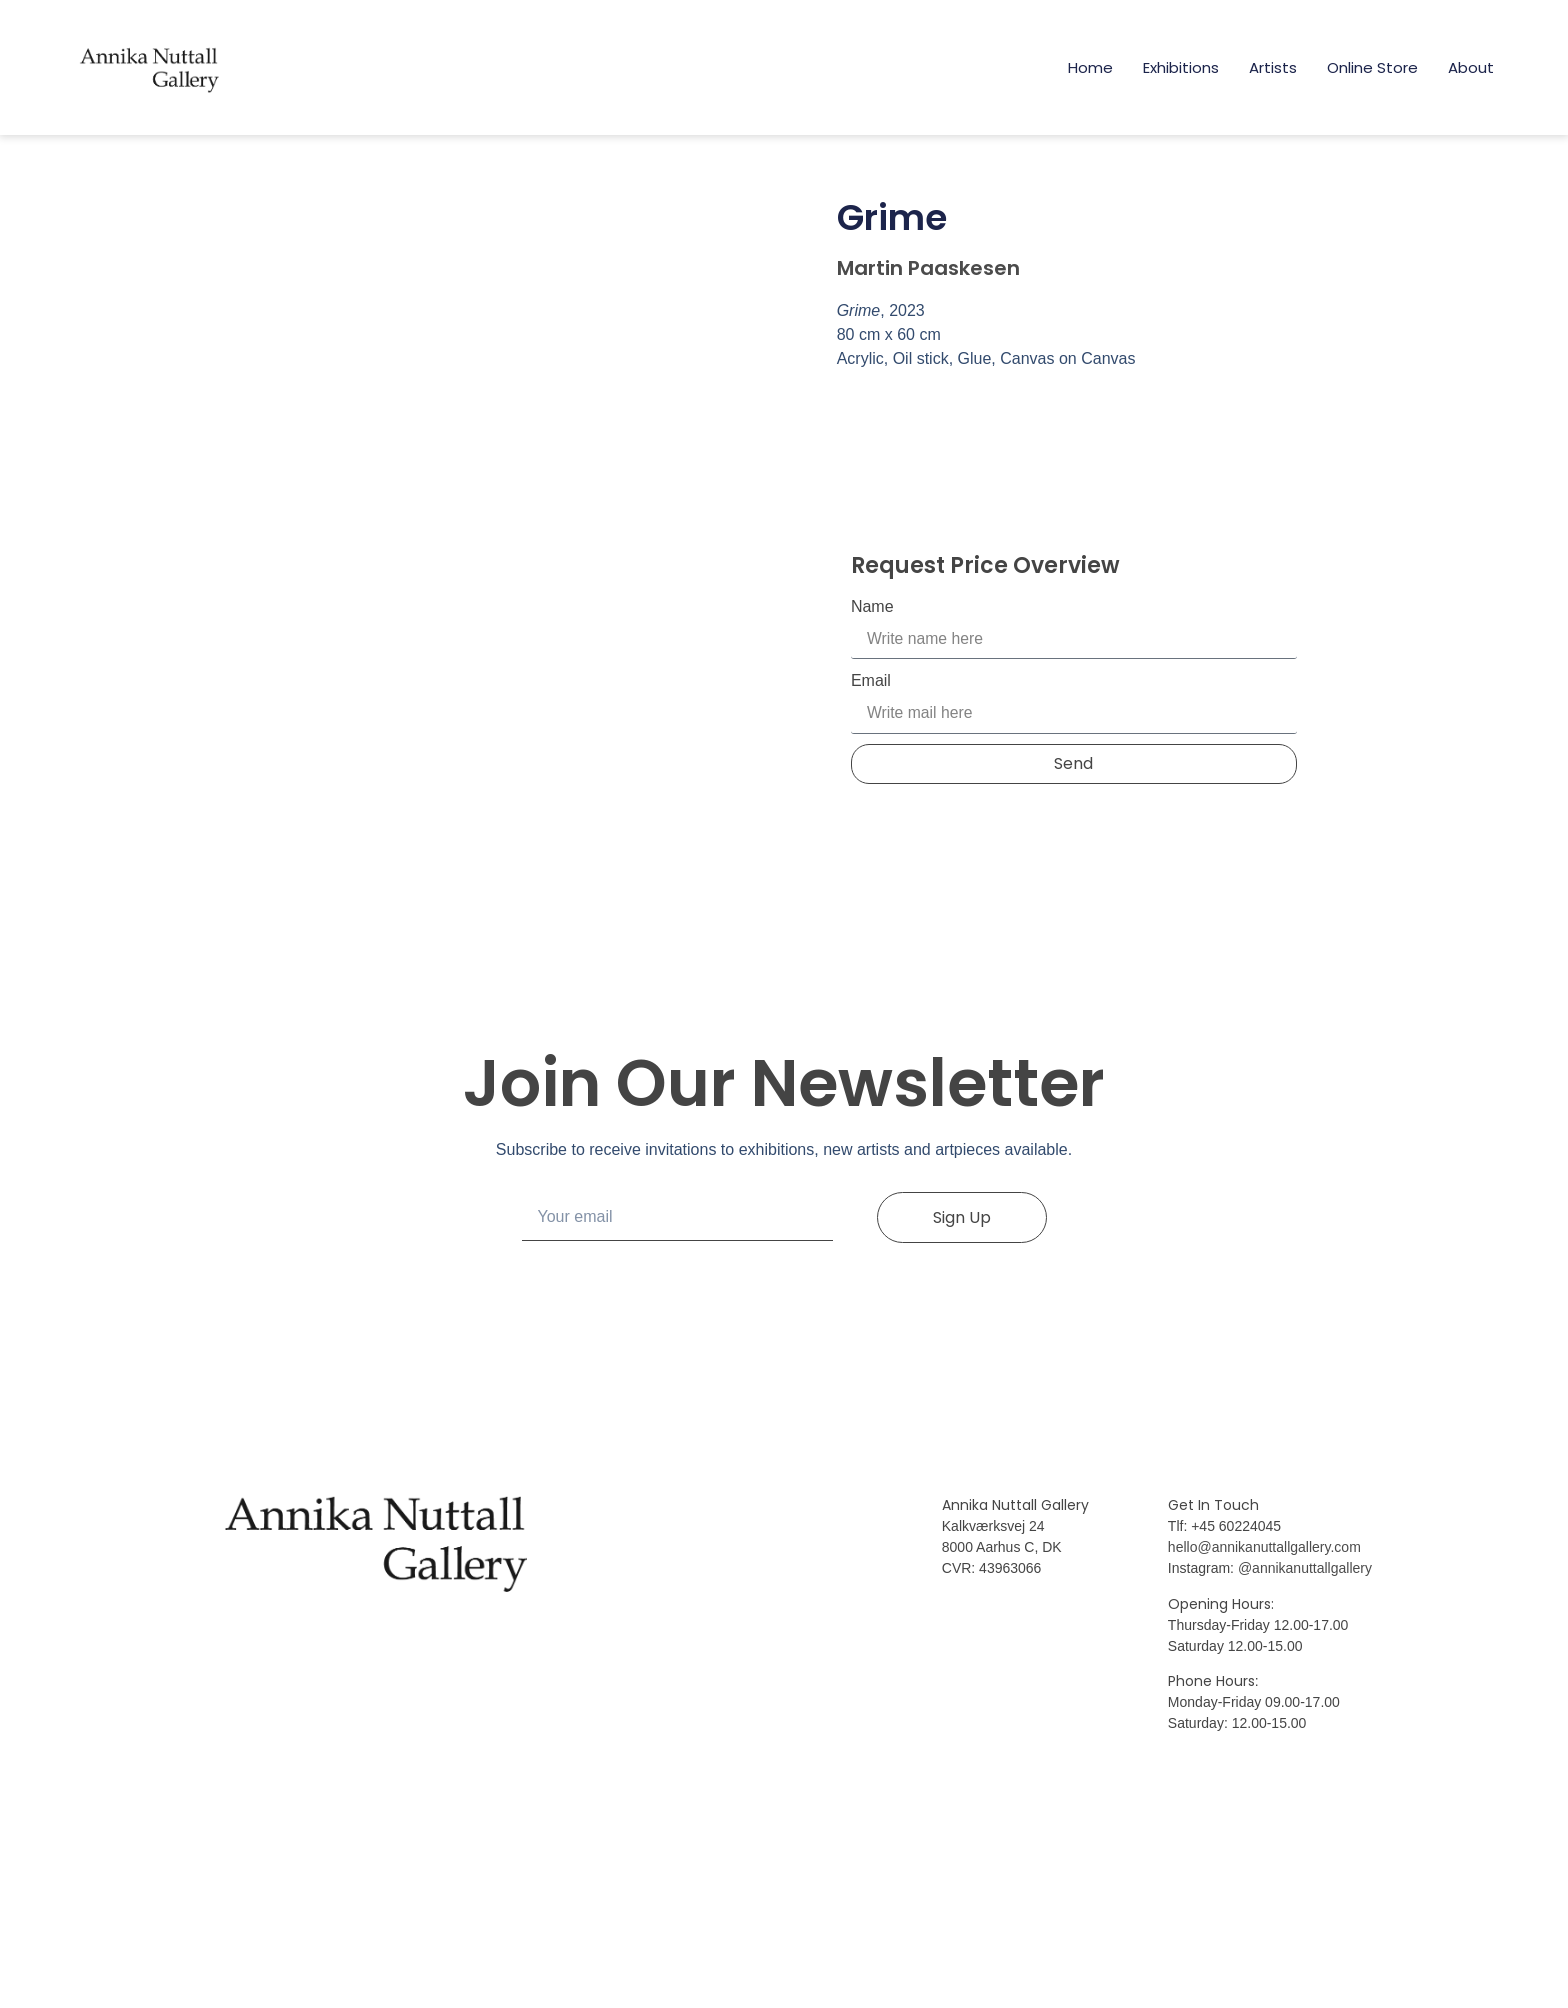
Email (871, 681)
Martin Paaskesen (928, 268)
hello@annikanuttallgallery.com (1264, 1712)
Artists (1273, 67)
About (1471, 67)
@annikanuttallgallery (1305, 1733)
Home (1090, 67)
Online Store (1372, 67)
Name (872, 606)
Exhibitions (1181, 67)
